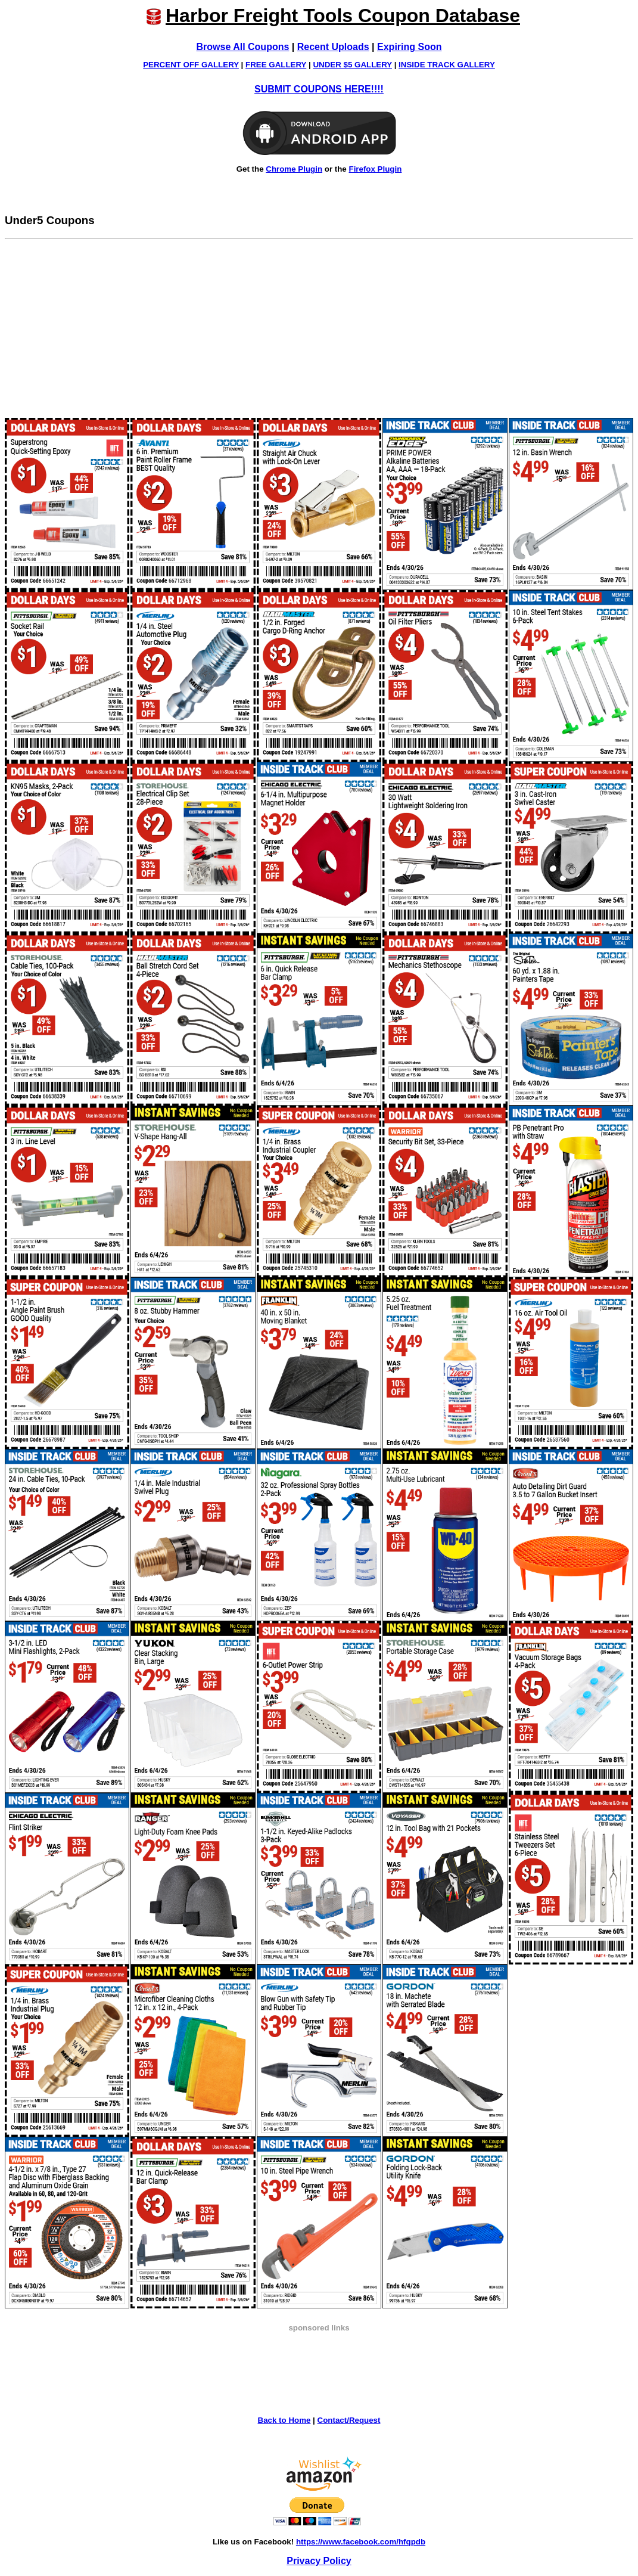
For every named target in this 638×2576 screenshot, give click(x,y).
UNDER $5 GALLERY (352, 64)
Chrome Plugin (294, 169)
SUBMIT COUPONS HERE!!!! (319, 89)
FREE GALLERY (275, 64)
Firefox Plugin (375, 169)
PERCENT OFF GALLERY (191, 64)
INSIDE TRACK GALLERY (447, 64)
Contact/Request (349, 2420)
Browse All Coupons (243, 47)
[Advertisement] (319, 328)
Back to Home (284, 2420)
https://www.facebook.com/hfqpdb (360, 2541)
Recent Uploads (333, 47)
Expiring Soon (409, 47)
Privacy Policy (319, 2561)
